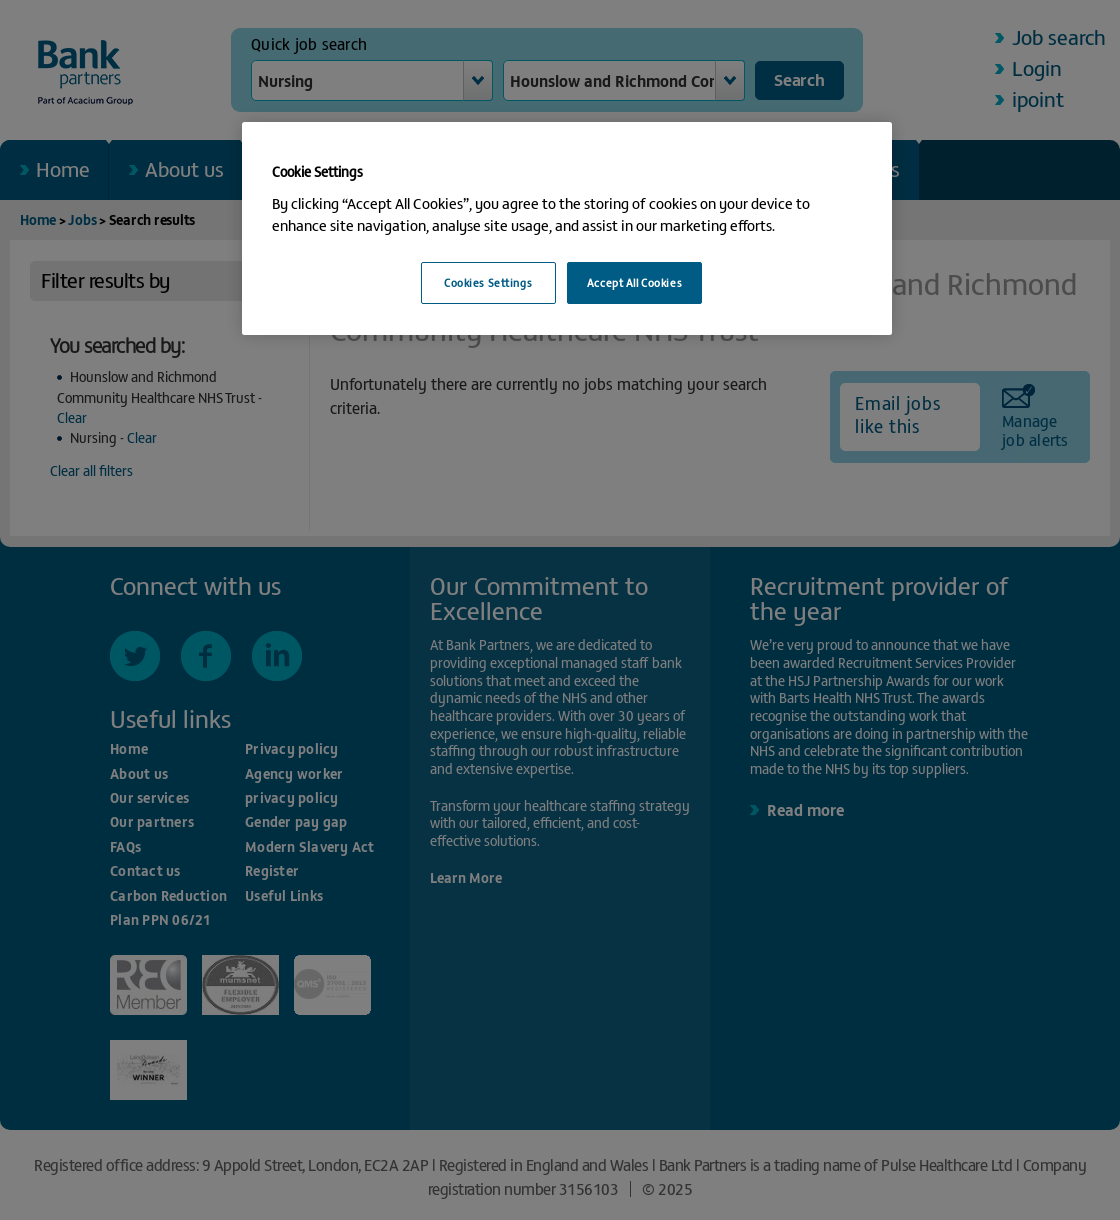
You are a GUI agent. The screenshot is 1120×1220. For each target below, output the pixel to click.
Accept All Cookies (634, 282)
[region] (567, 228)
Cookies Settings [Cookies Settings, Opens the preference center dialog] (488, 282)
